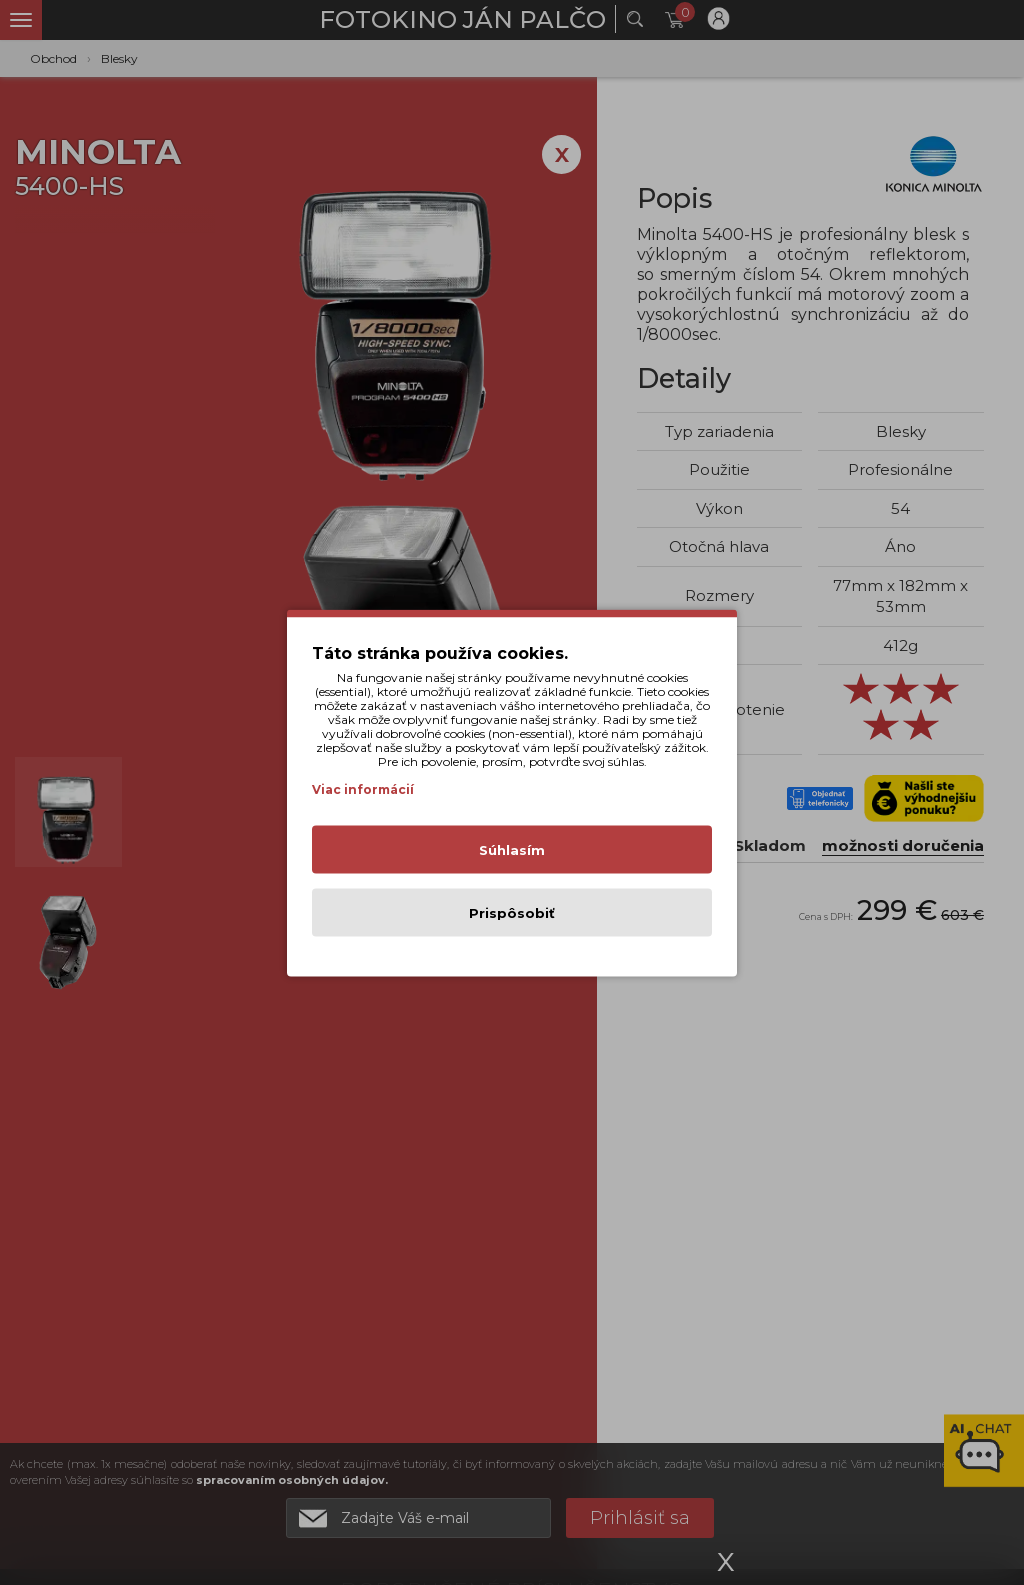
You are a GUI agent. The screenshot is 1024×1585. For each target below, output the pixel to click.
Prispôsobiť (512, 912)
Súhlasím (512, 849)
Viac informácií (363, 788)
